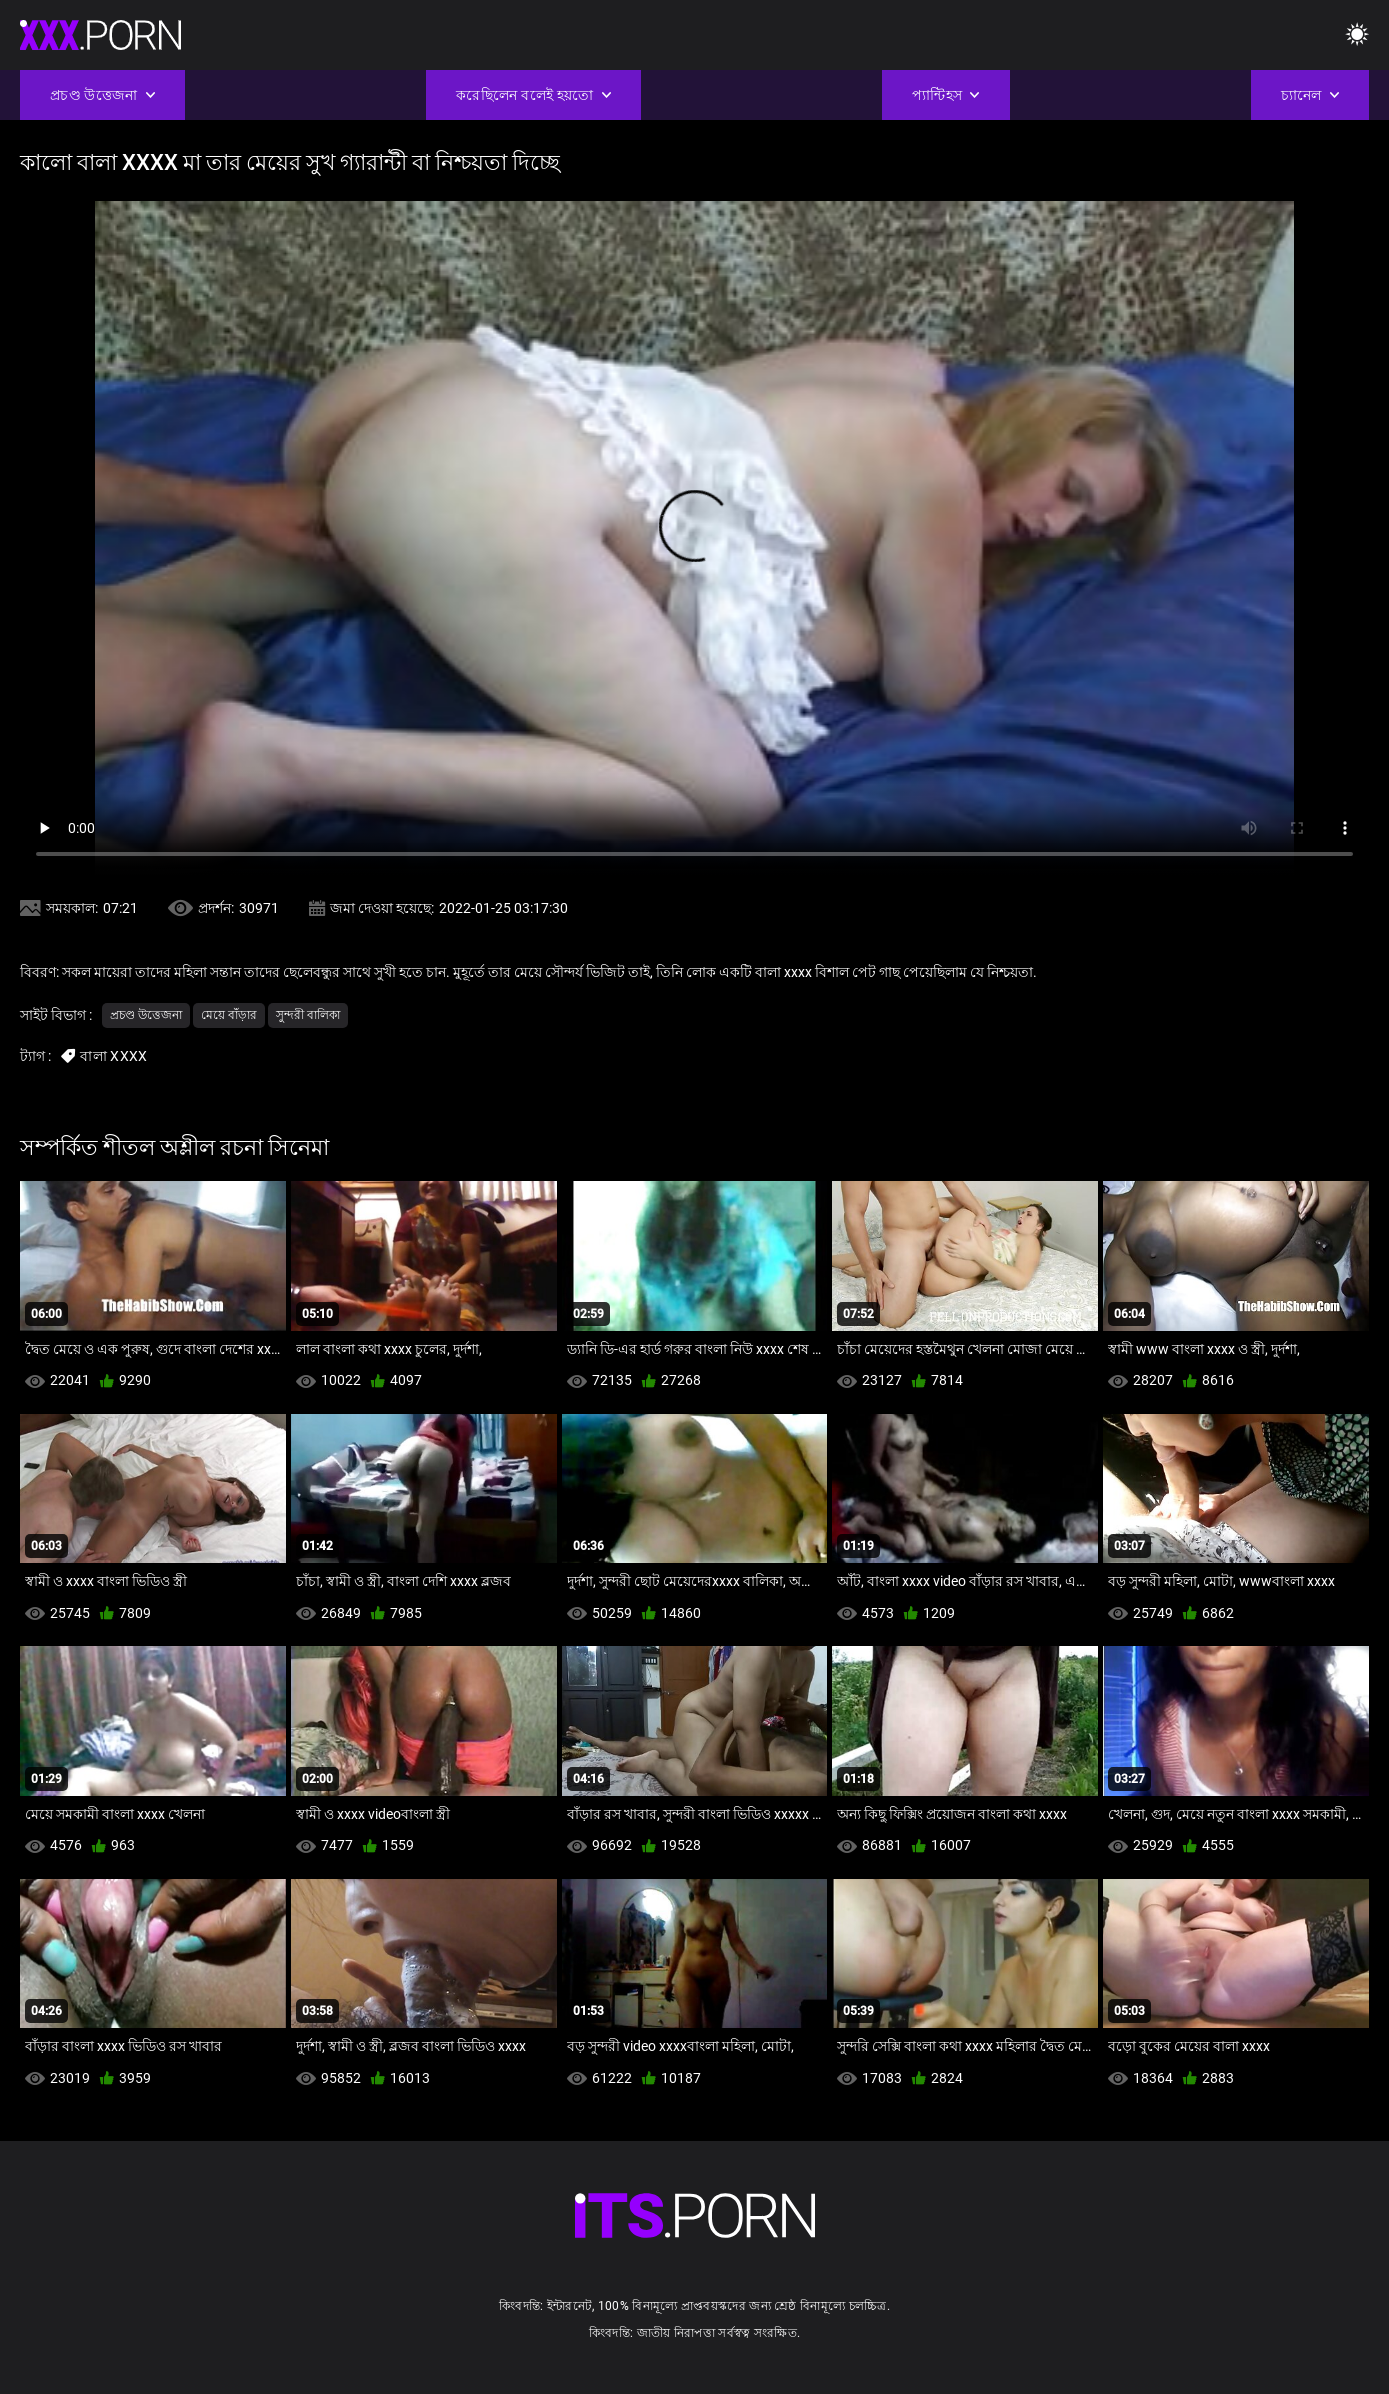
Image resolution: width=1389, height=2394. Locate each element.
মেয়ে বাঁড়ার (229, 1015)
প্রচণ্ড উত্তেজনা (146, 1015)
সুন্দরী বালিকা (308, 1015)
